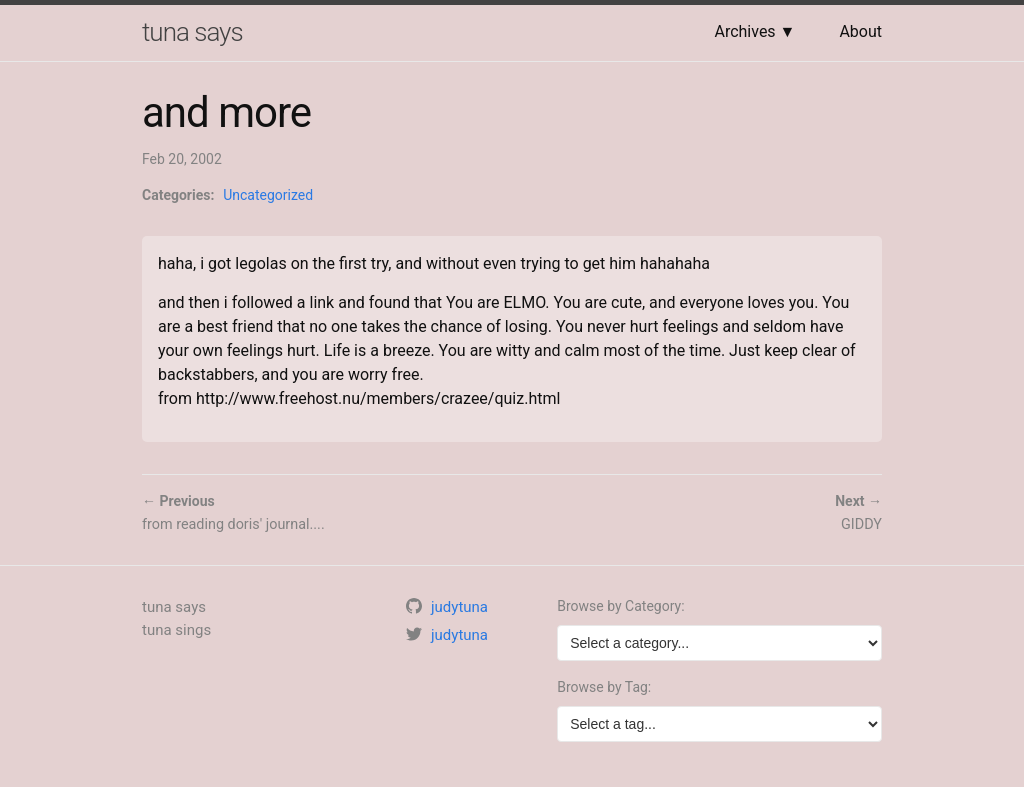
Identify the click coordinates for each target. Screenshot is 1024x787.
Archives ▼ (754, 31)
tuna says (192, 32)
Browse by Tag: (604, 687)
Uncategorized (268, 195)
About (860, 31)
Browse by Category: (620, 606)
